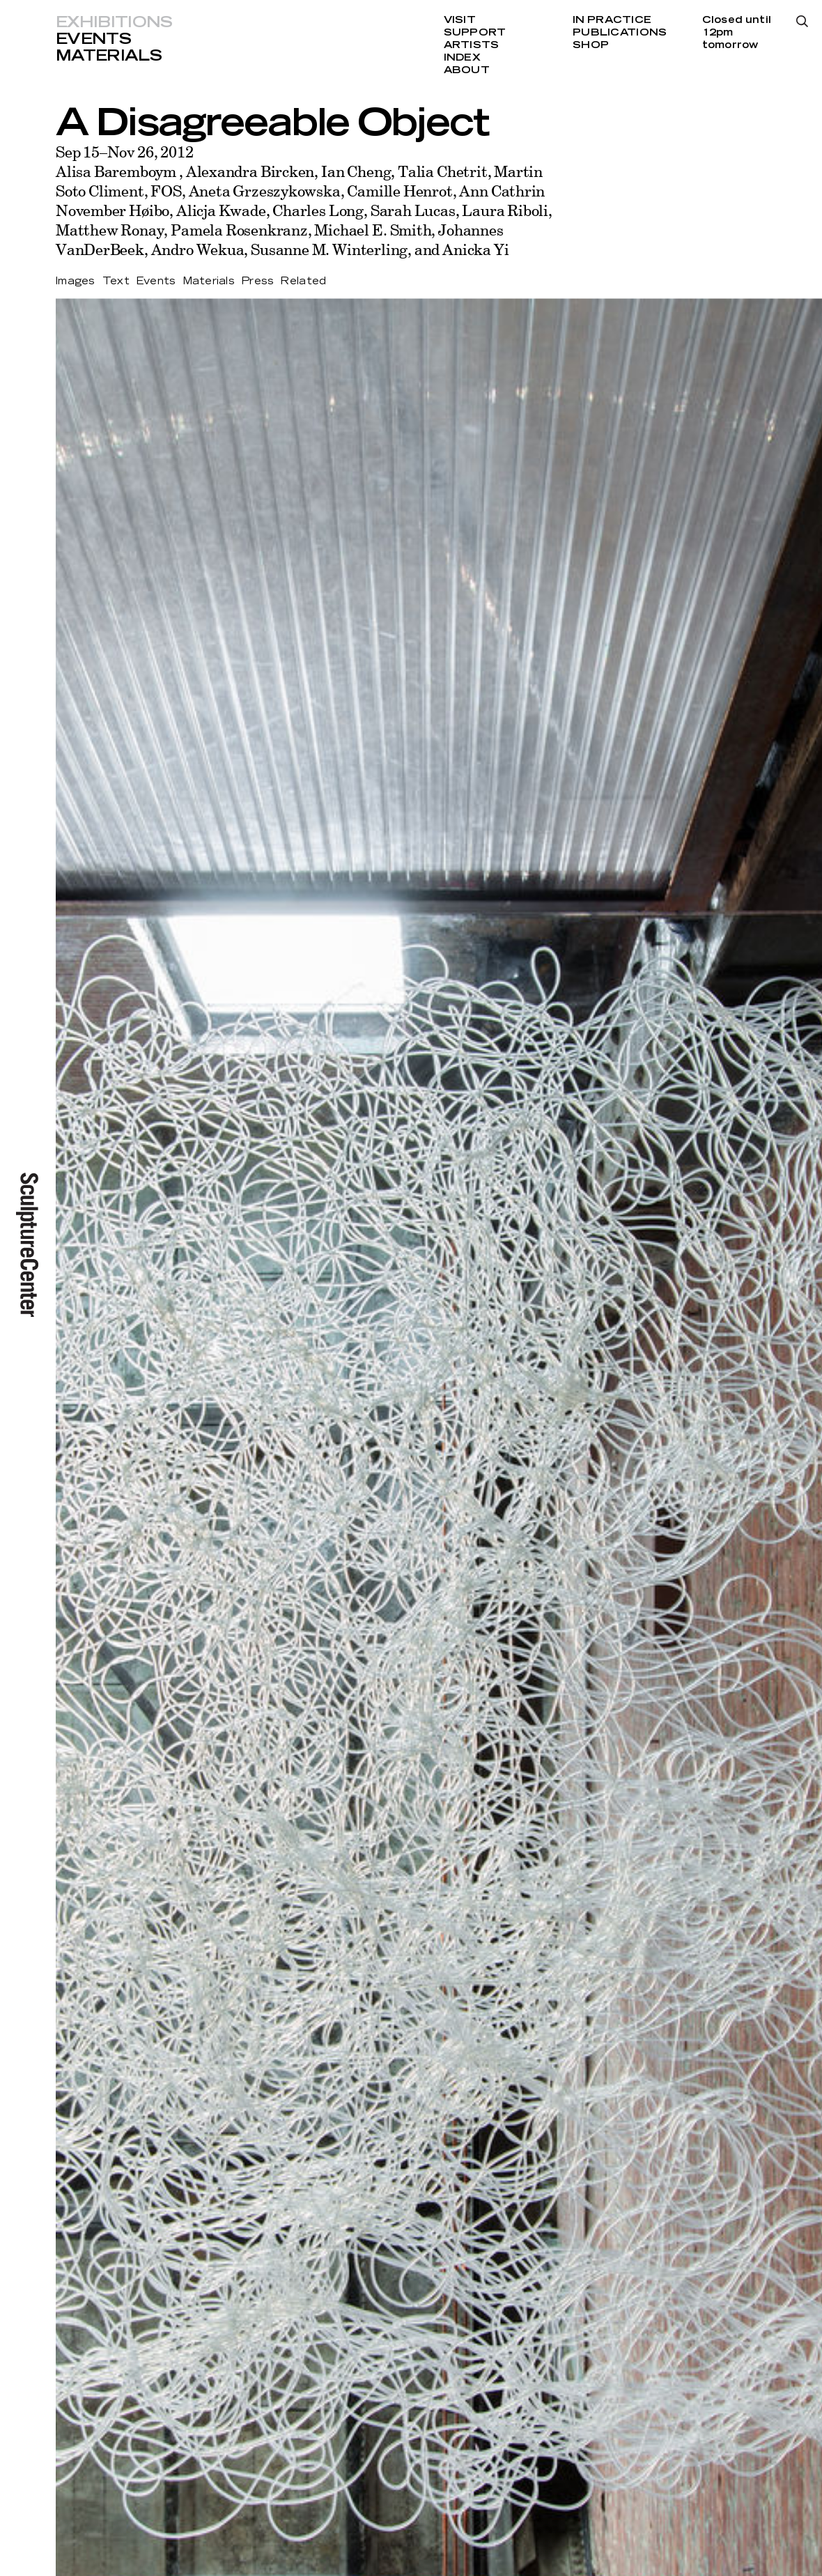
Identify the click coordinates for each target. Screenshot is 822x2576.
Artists (471, 45)
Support (475, 33)
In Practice (612, 20)
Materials (109, 55)
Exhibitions (114, 22)
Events (93, 39)
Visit (460, 20)
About (467, 70)
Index (462, 58)
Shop (591, 45)
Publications (620, 33)
